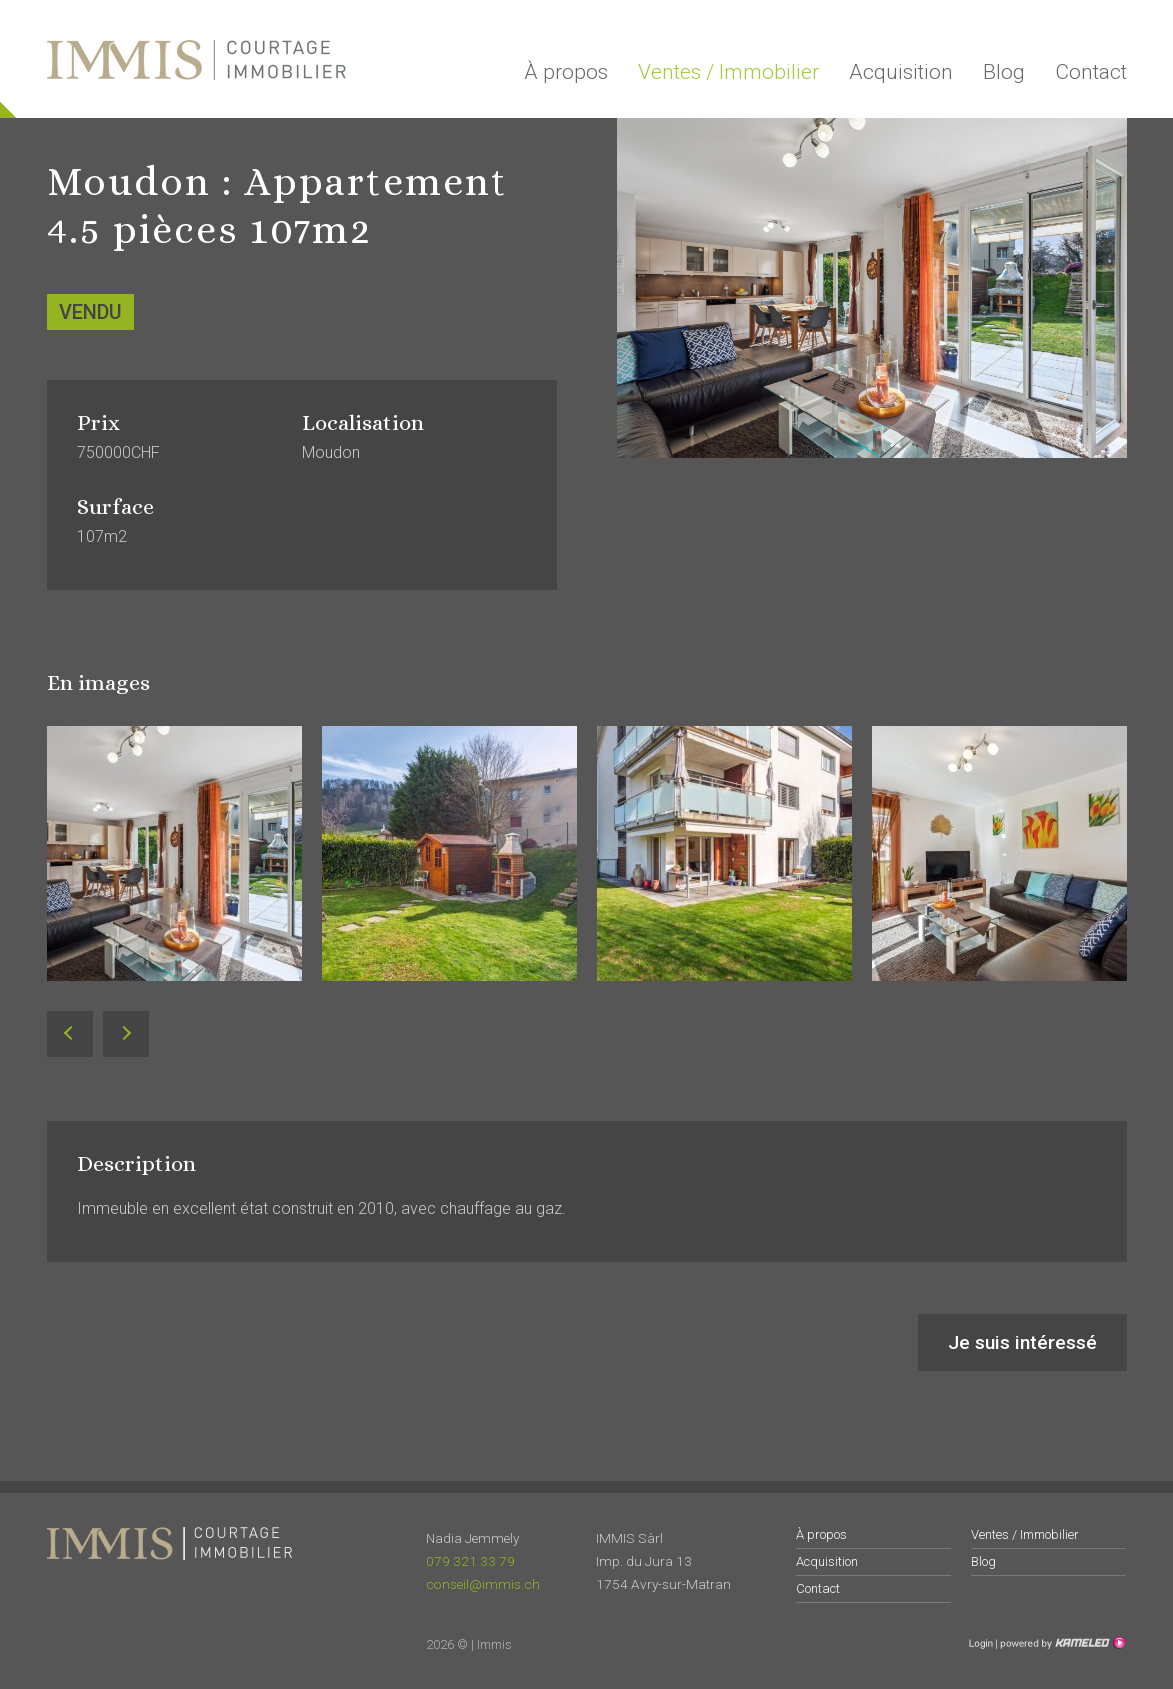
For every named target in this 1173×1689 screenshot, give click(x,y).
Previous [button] (70, 1034)
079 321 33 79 (470, 1561)
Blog (1004, 72)
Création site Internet (1061, 1643)
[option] (174, 868)
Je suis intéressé (1022, 1342)
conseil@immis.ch (483, 1584)
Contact (1091, 72)
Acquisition (901, 72)
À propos (566, 72)
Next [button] (125, 1034)
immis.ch (196, 60)
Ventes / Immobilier (728, 72)
